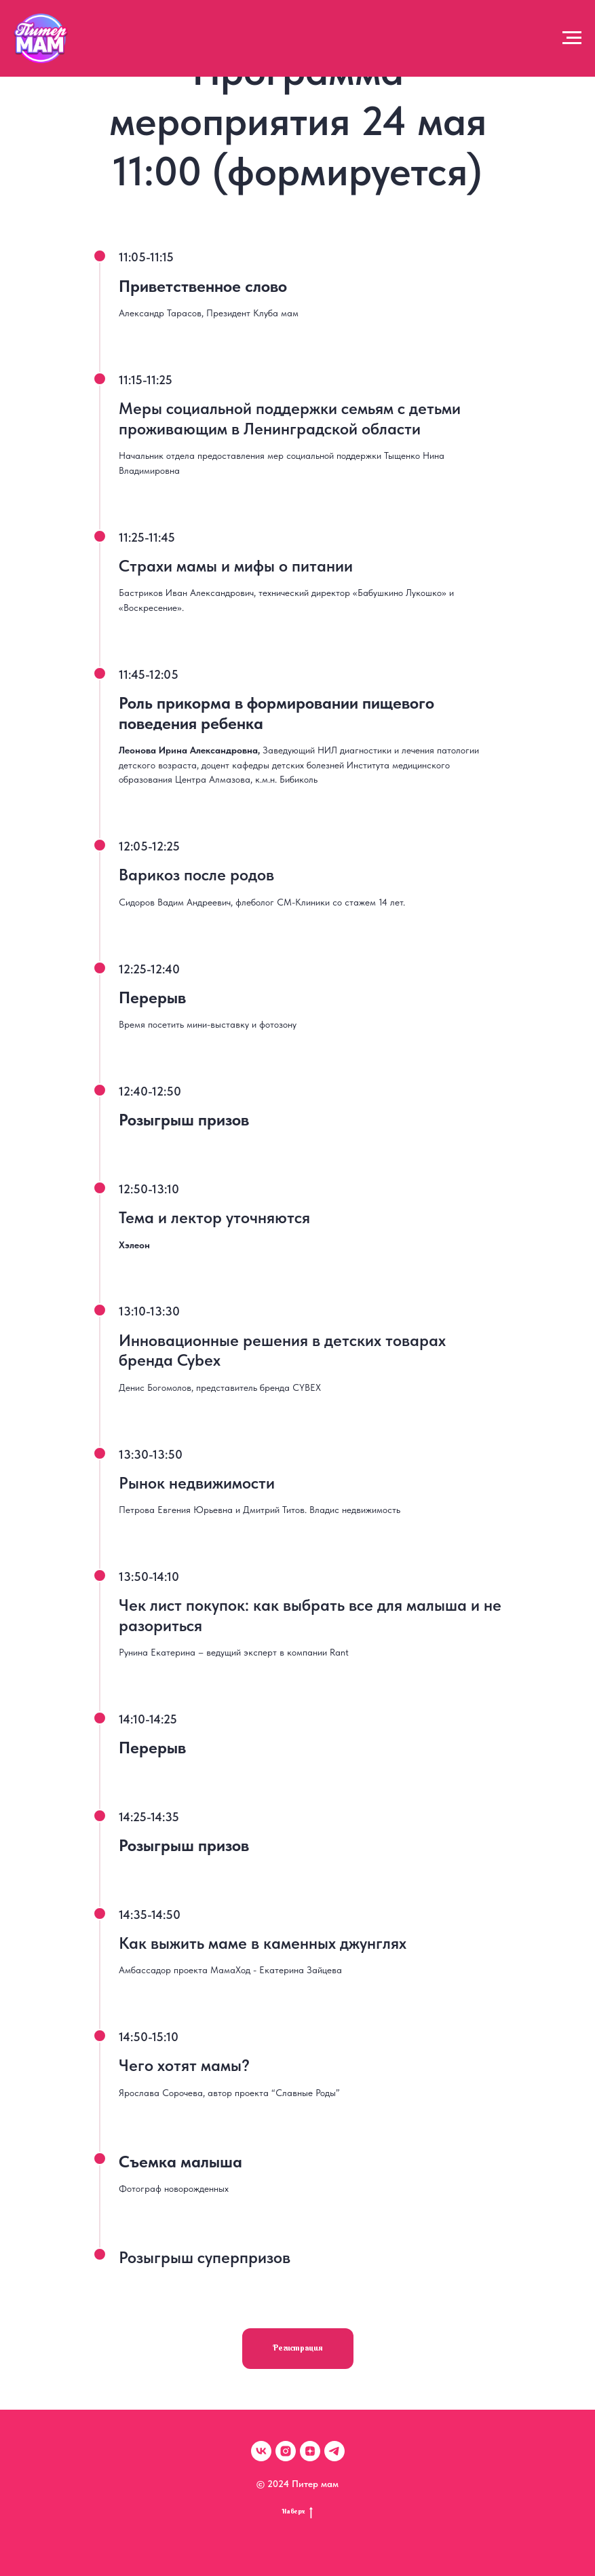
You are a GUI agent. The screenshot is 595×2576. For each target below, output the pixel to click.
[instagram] (285, 2451)
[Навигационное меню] (571, 38)
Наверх (297, 2512)
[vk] (261, 2451)
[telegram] (334, 2451)
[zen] (310, 2451)
